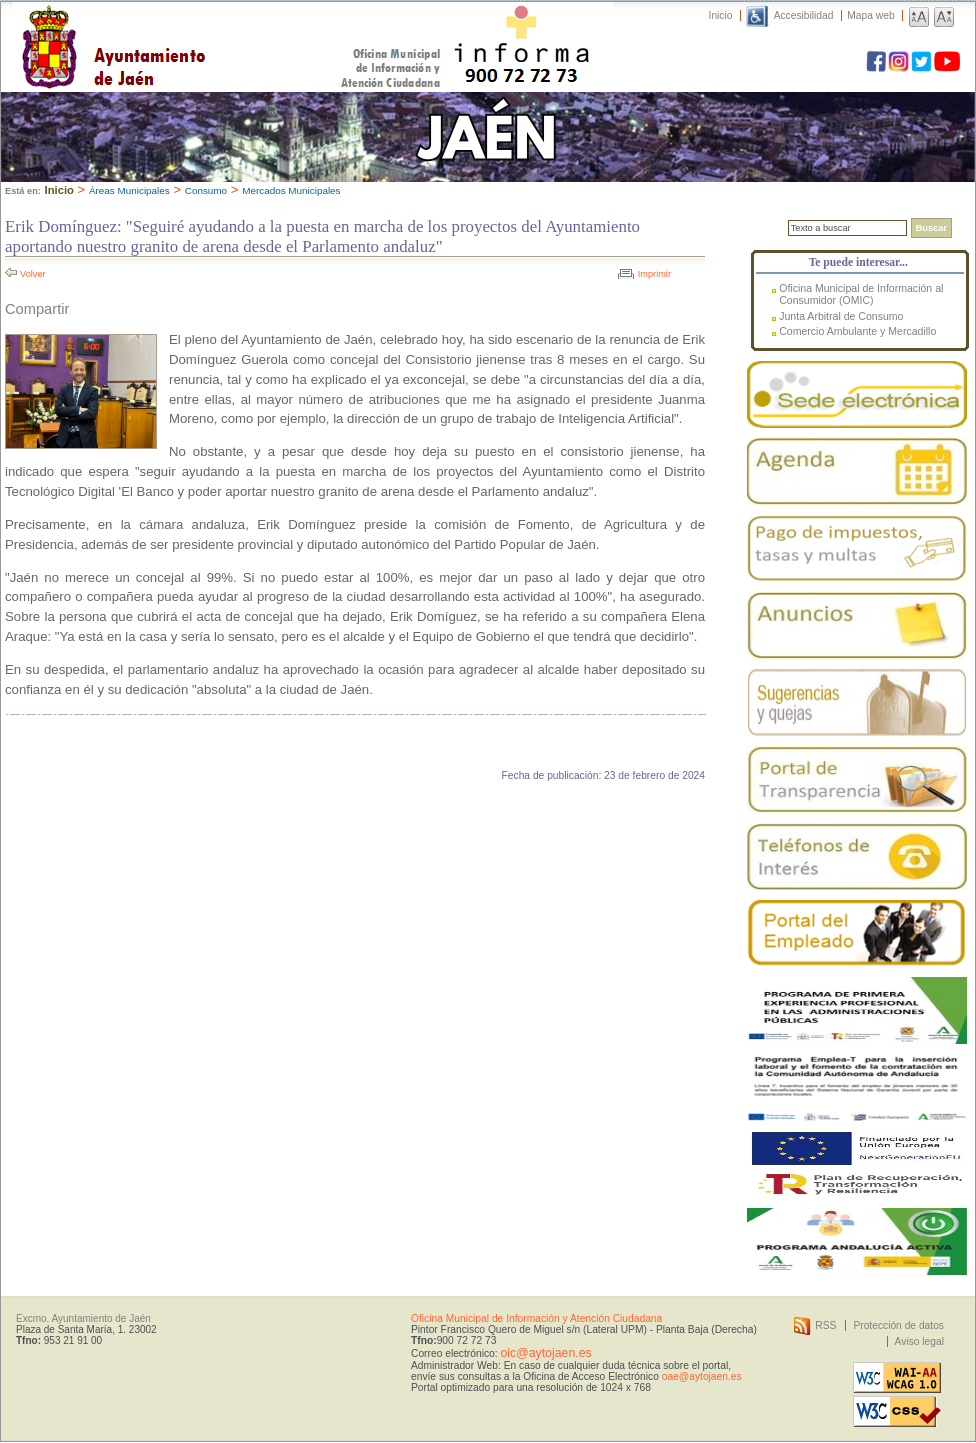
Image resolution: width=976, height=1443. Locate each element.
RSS (825, 1325)
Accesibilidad (804, 15)
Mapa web (870, 15)
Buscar (931, 228)
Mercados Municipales (291, 190)
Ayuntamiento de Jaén (200, 27)
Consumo (206, 190)
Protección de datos (898, 1325)
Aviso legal (919, 1341)
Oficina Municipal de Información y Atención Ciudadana (536, 1318)
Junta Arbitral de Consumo (841, 316)
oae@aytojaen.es (702, 1376)
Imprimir (654, 274)
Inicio (721, 15)
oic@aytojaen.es (545, 1353)
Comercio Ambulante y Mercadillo (857, 331)
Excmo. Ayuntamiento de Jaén (83, 1318)
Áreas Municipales (129, 190)
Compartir (37, 309)
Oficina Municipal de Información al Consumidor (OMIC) (861, 294)
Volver (33, 274)
